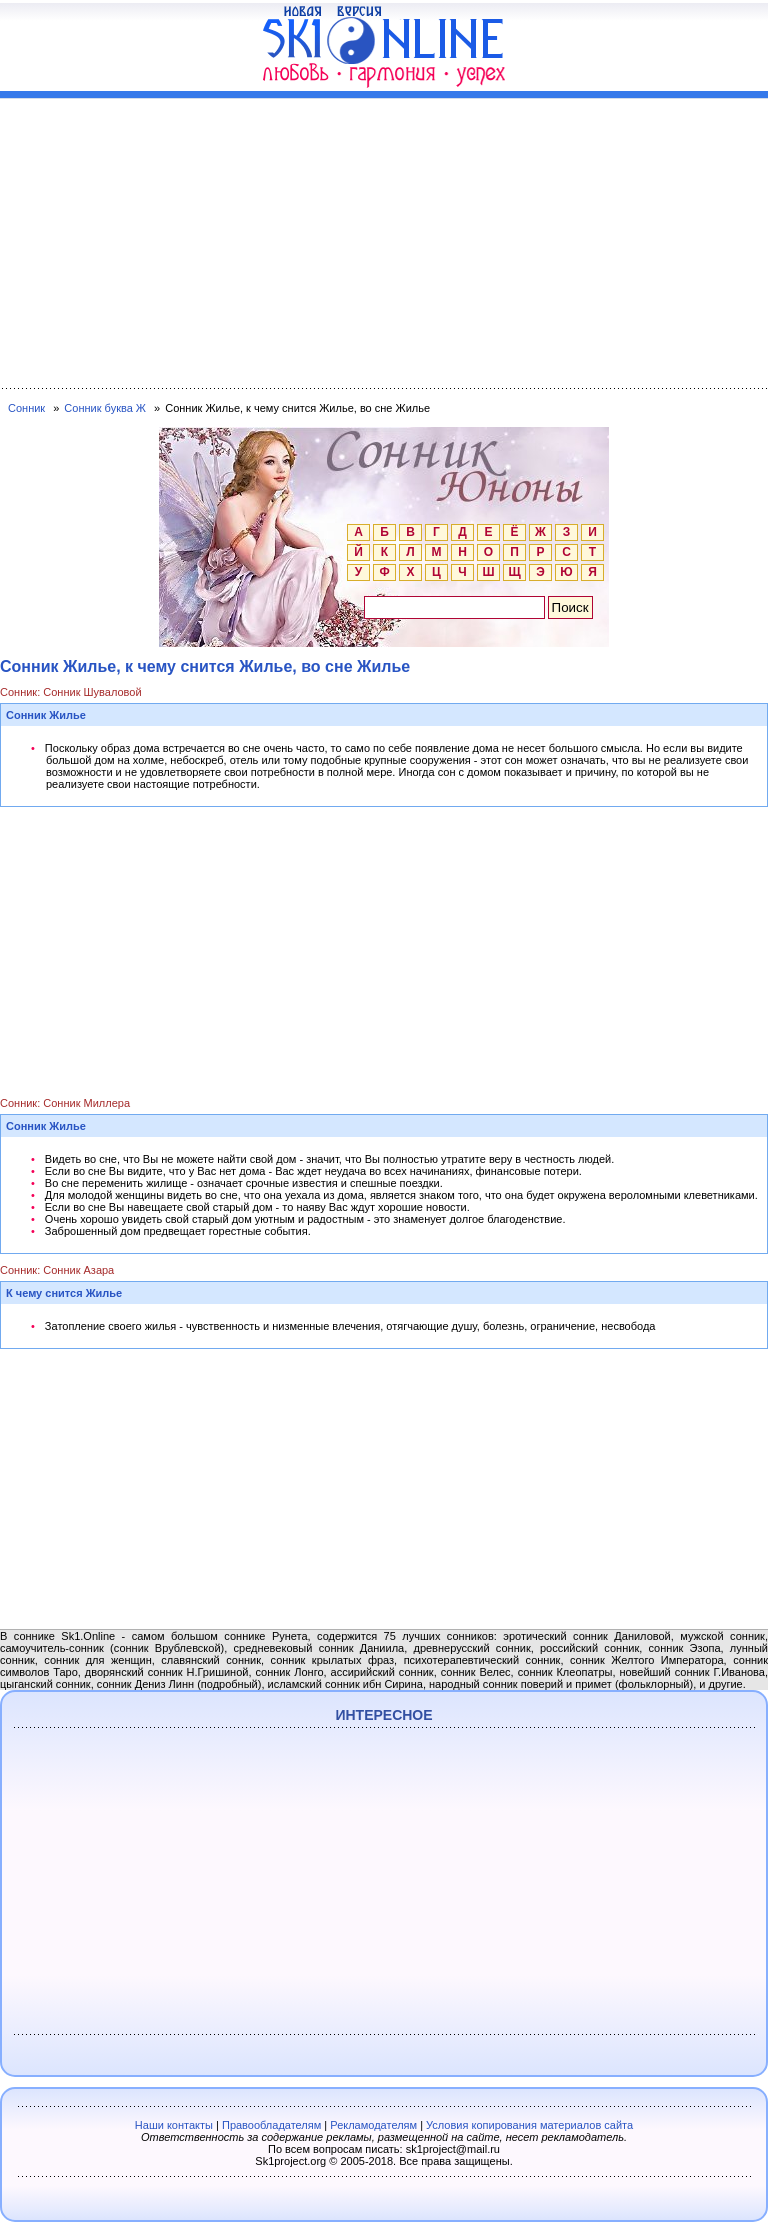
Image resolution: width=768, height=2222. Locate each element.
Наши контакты (174, 2125)
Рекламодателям (373, 2125)
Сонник (26, 408)
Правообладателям (271, 2125)
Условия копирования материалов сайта (529, 2125)
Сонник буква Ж (105, 408)
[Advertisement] (384, 239)
